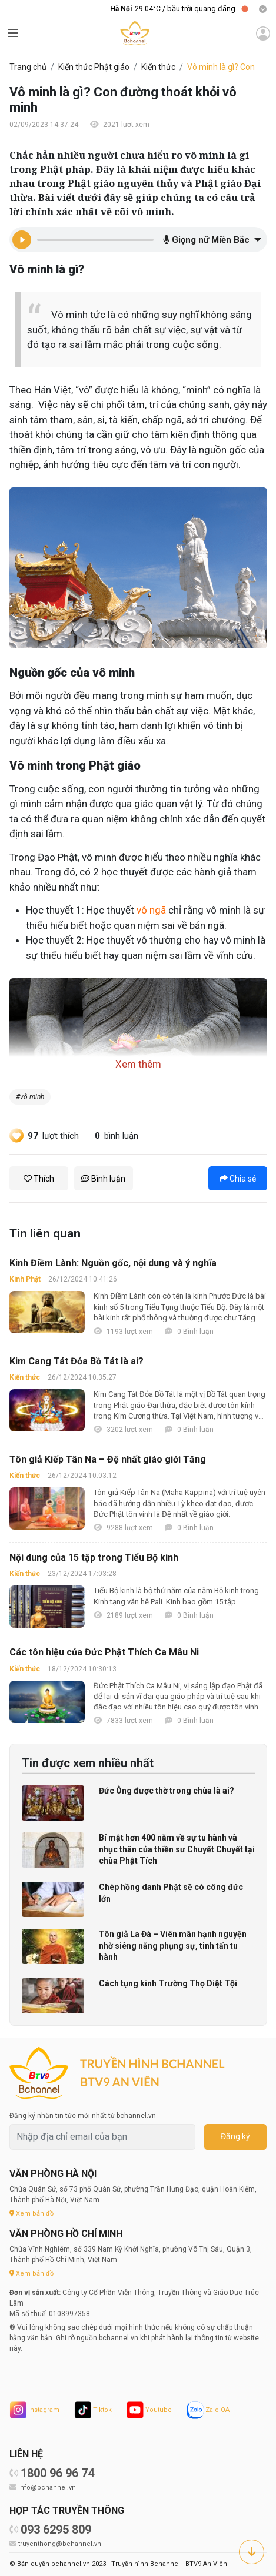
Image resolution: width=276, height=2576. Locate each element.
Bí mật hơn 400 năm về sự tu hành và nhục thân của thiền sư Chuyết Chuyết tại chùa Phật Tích (177, 1849)
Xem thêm (138, 1064)
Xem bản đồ (31, 2213)
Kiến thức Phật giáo (93, 67)
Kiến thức (158, 67)
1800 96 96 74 (57, 2473)
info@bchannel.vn (47, 2487)
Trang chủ (27, 67)
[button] (210, 239)
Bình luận (103, 1178)
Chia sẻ (238, 1178)
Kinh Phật (25, 1279)
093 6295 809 (56, 2530)
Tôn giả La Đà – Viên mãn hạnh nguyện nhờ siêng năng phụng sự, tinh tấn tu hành (173, 1945)
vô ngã (151, 910)
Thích (39, 1178)
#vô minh (30, 1097)
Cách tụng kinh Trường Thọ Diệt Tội (168, 1983)
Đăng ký (235, 2136)
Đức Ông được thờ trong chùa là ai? (166, 1790)
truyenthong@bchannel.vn (59, 2544)
